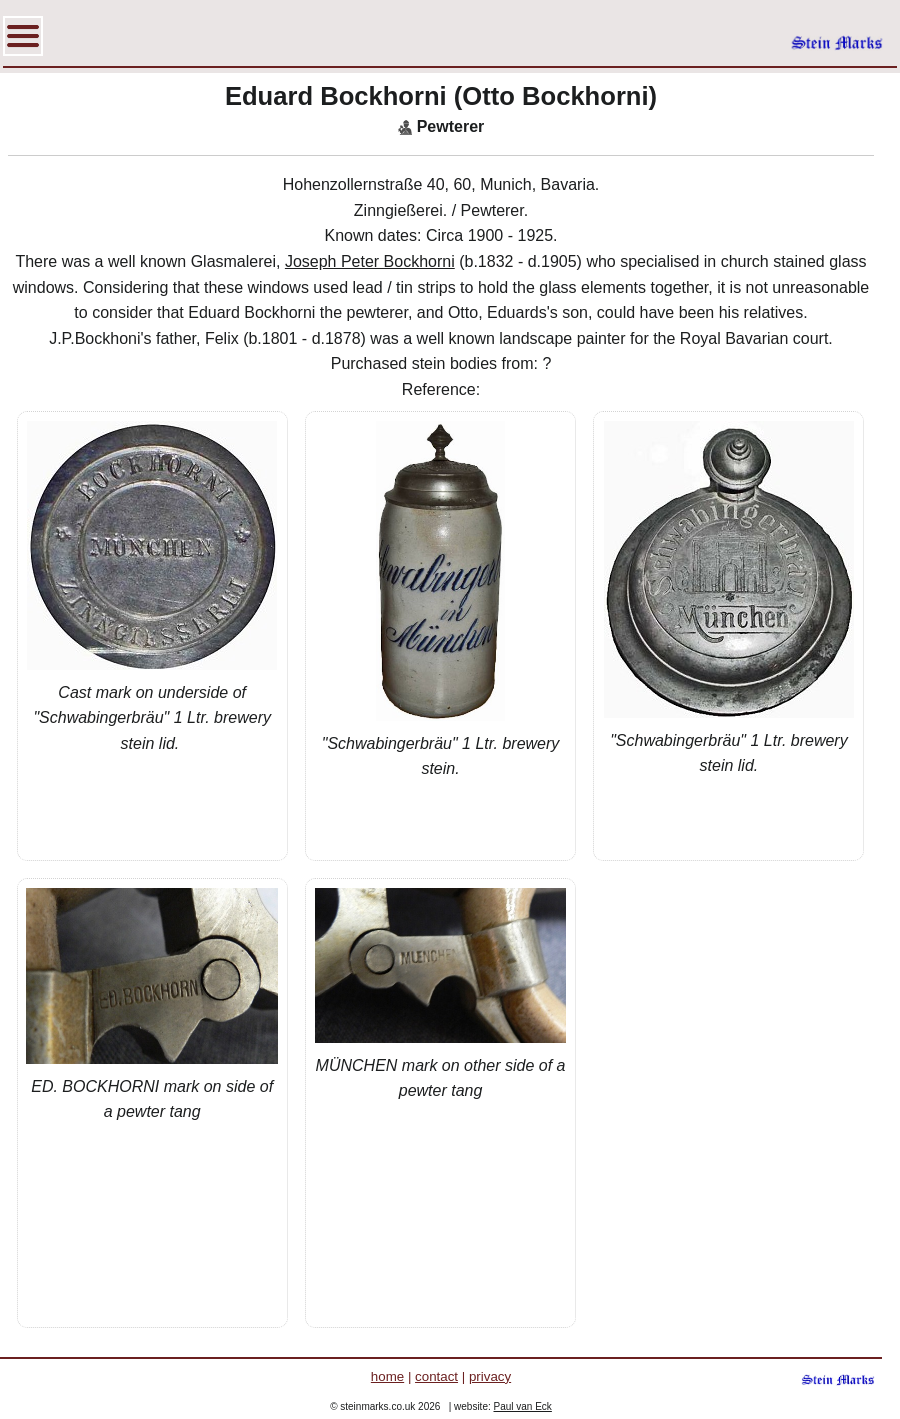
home (387, 1376)
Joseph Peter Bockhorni (370, 261)
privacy (490, 1376)
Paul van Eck (523, 1406)
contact (436, 1376)
